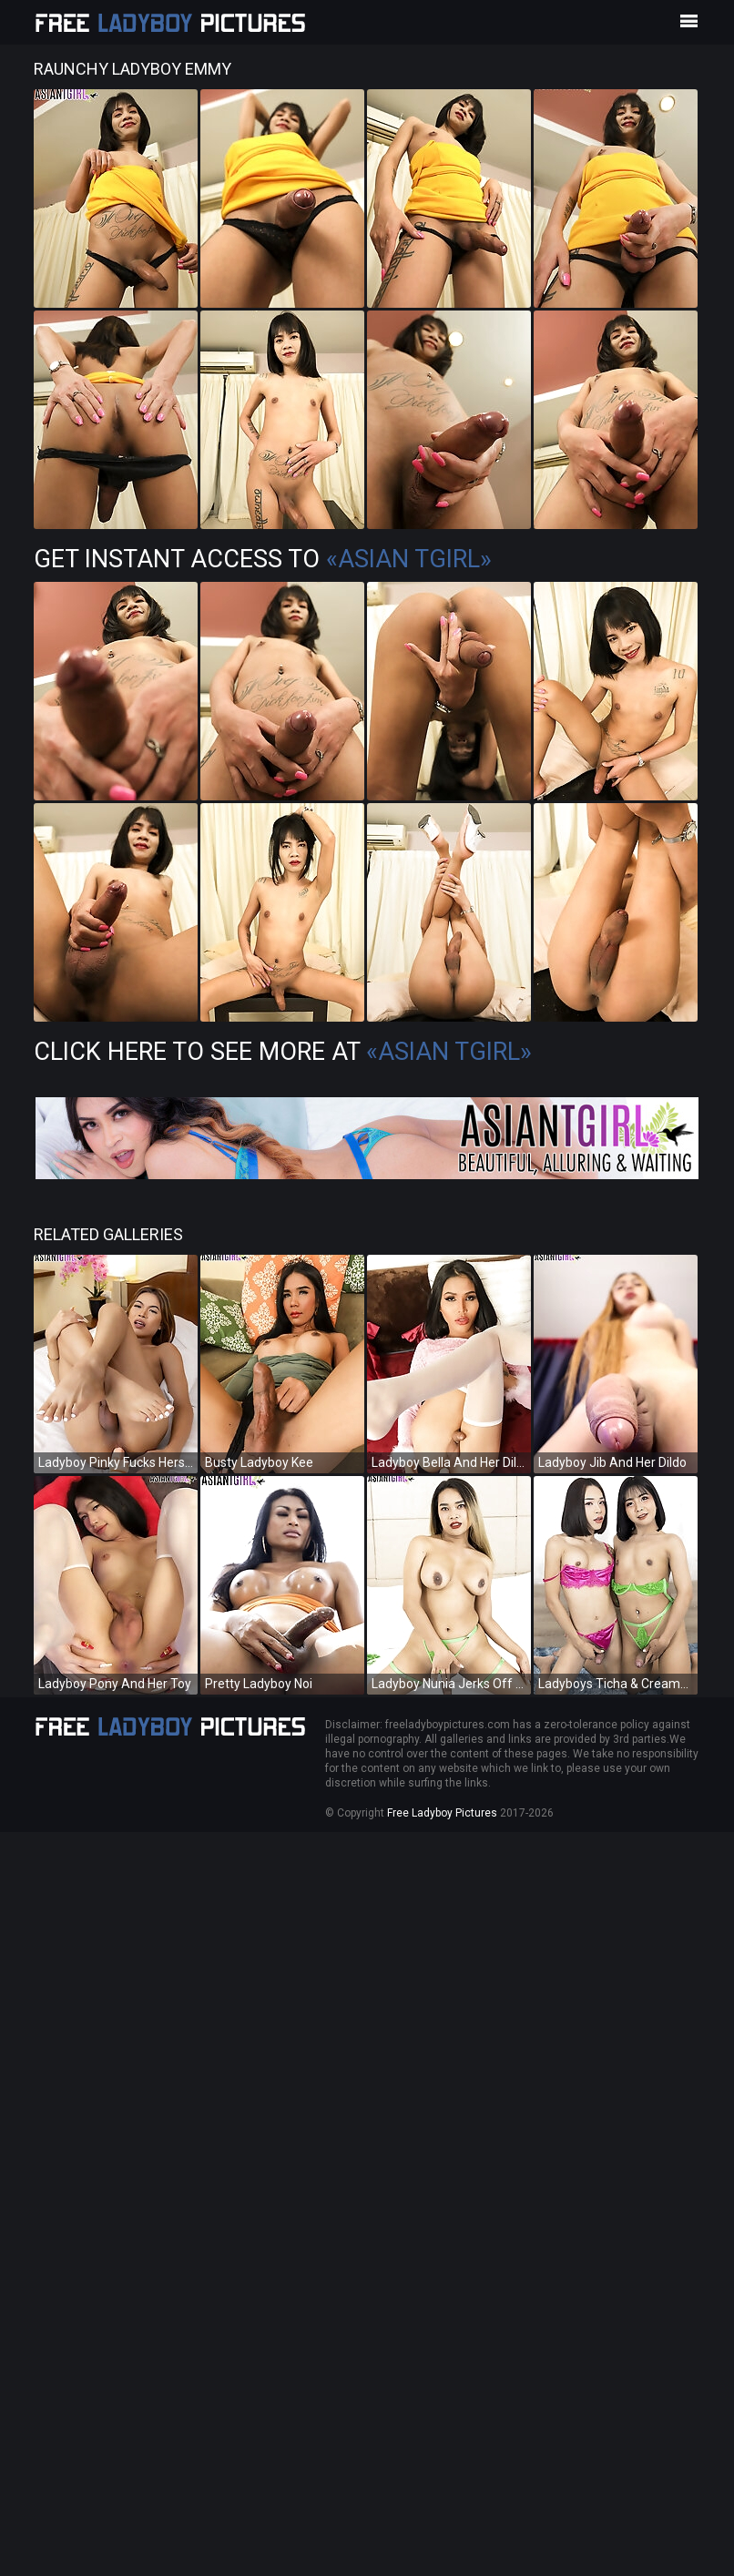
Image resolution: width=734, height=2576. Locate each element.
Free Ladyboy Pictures (442, 1813)
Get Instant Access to (263, 559)
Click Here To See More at (283, 1051)
